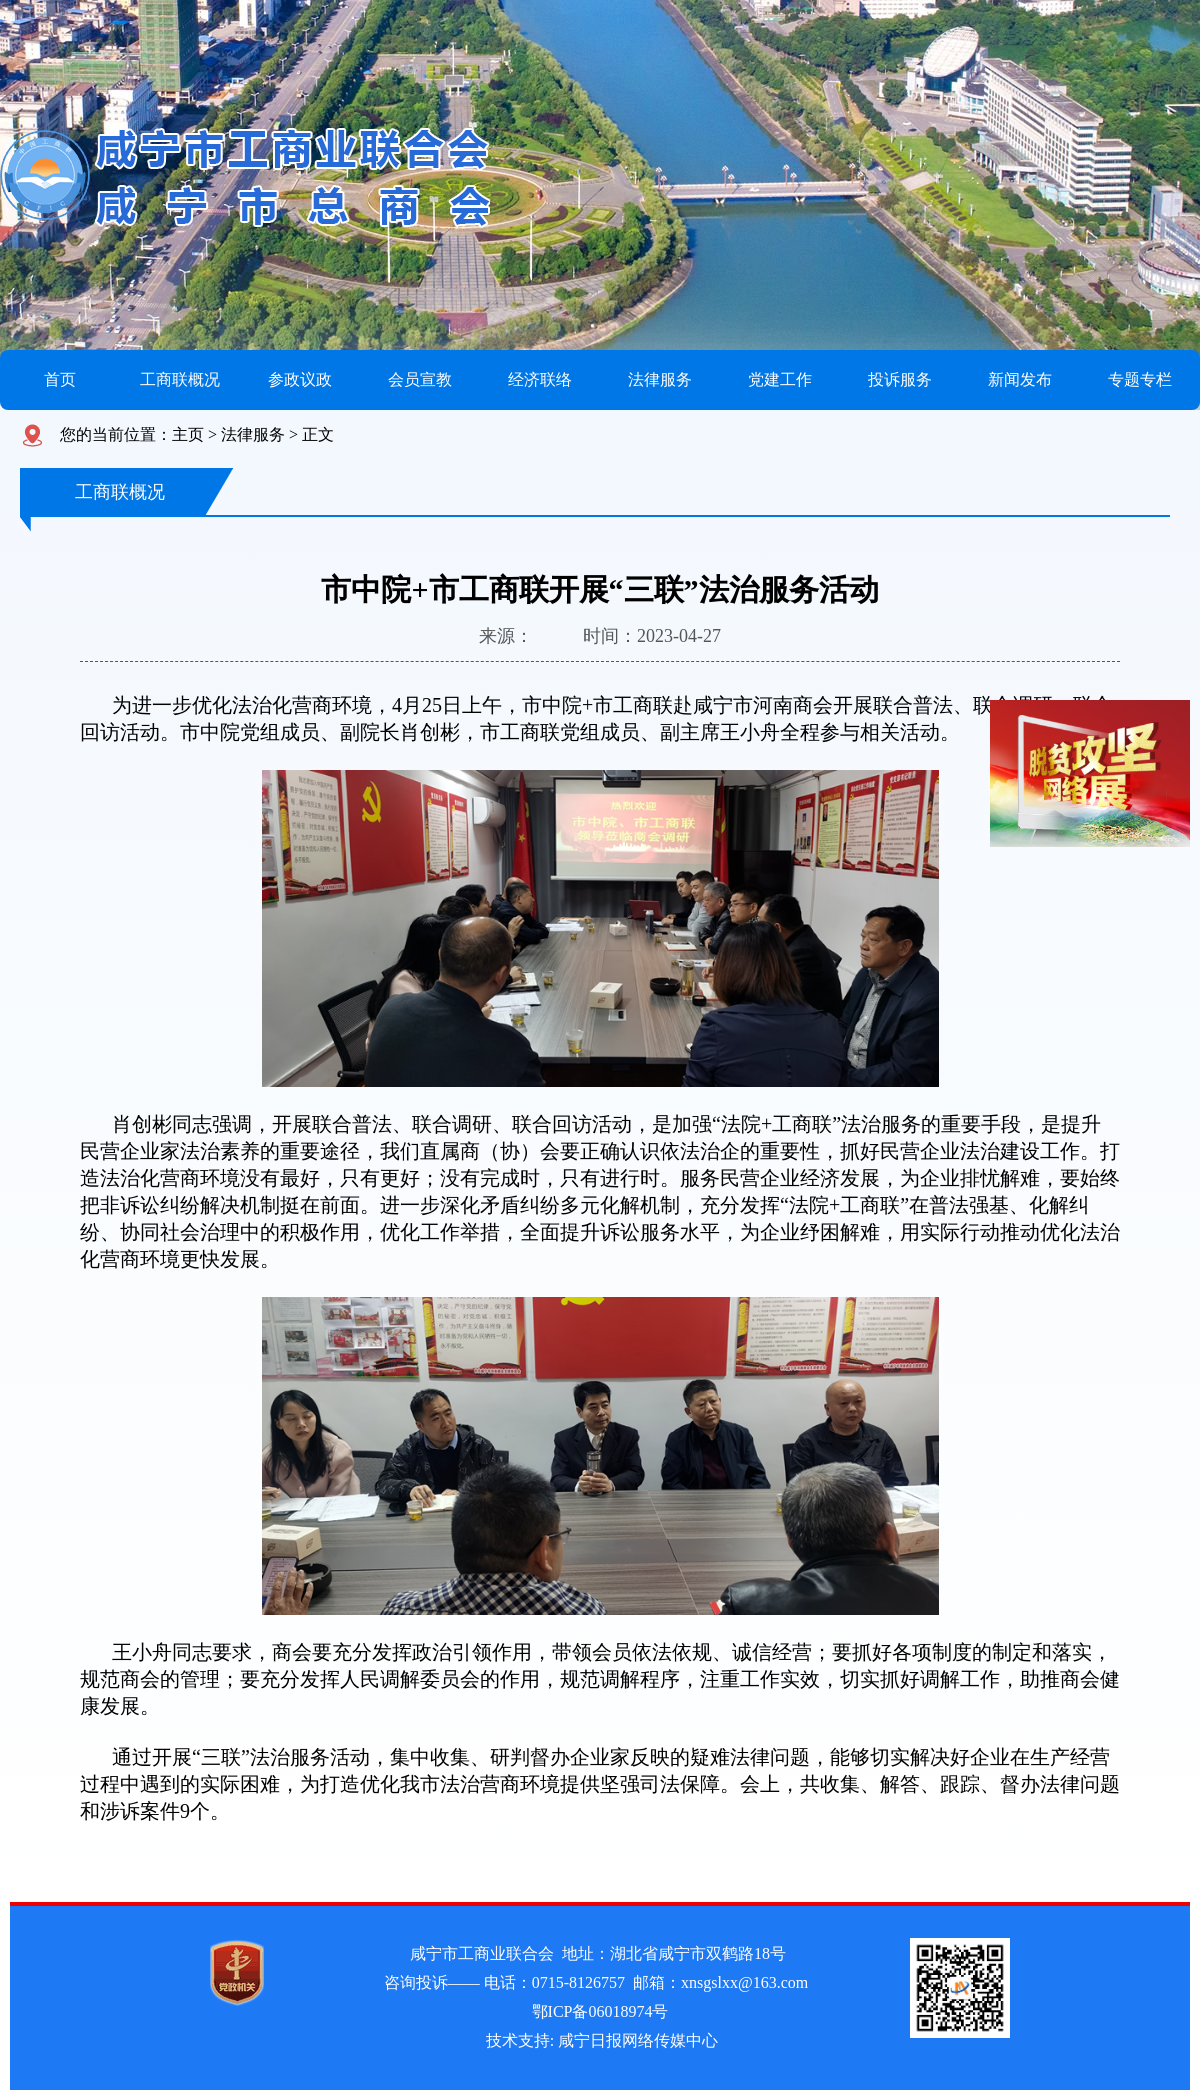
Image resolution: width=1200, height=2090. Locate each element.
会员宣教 (420, 379)
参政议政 (300, 379)
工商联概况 (180, 379)
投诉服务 (900, 379)
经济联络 (540, 379)
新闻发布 (1020, 379)
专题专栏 (1140, 379)
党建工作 (780, 379)
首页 (60, 379)
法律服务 (660, 379)
